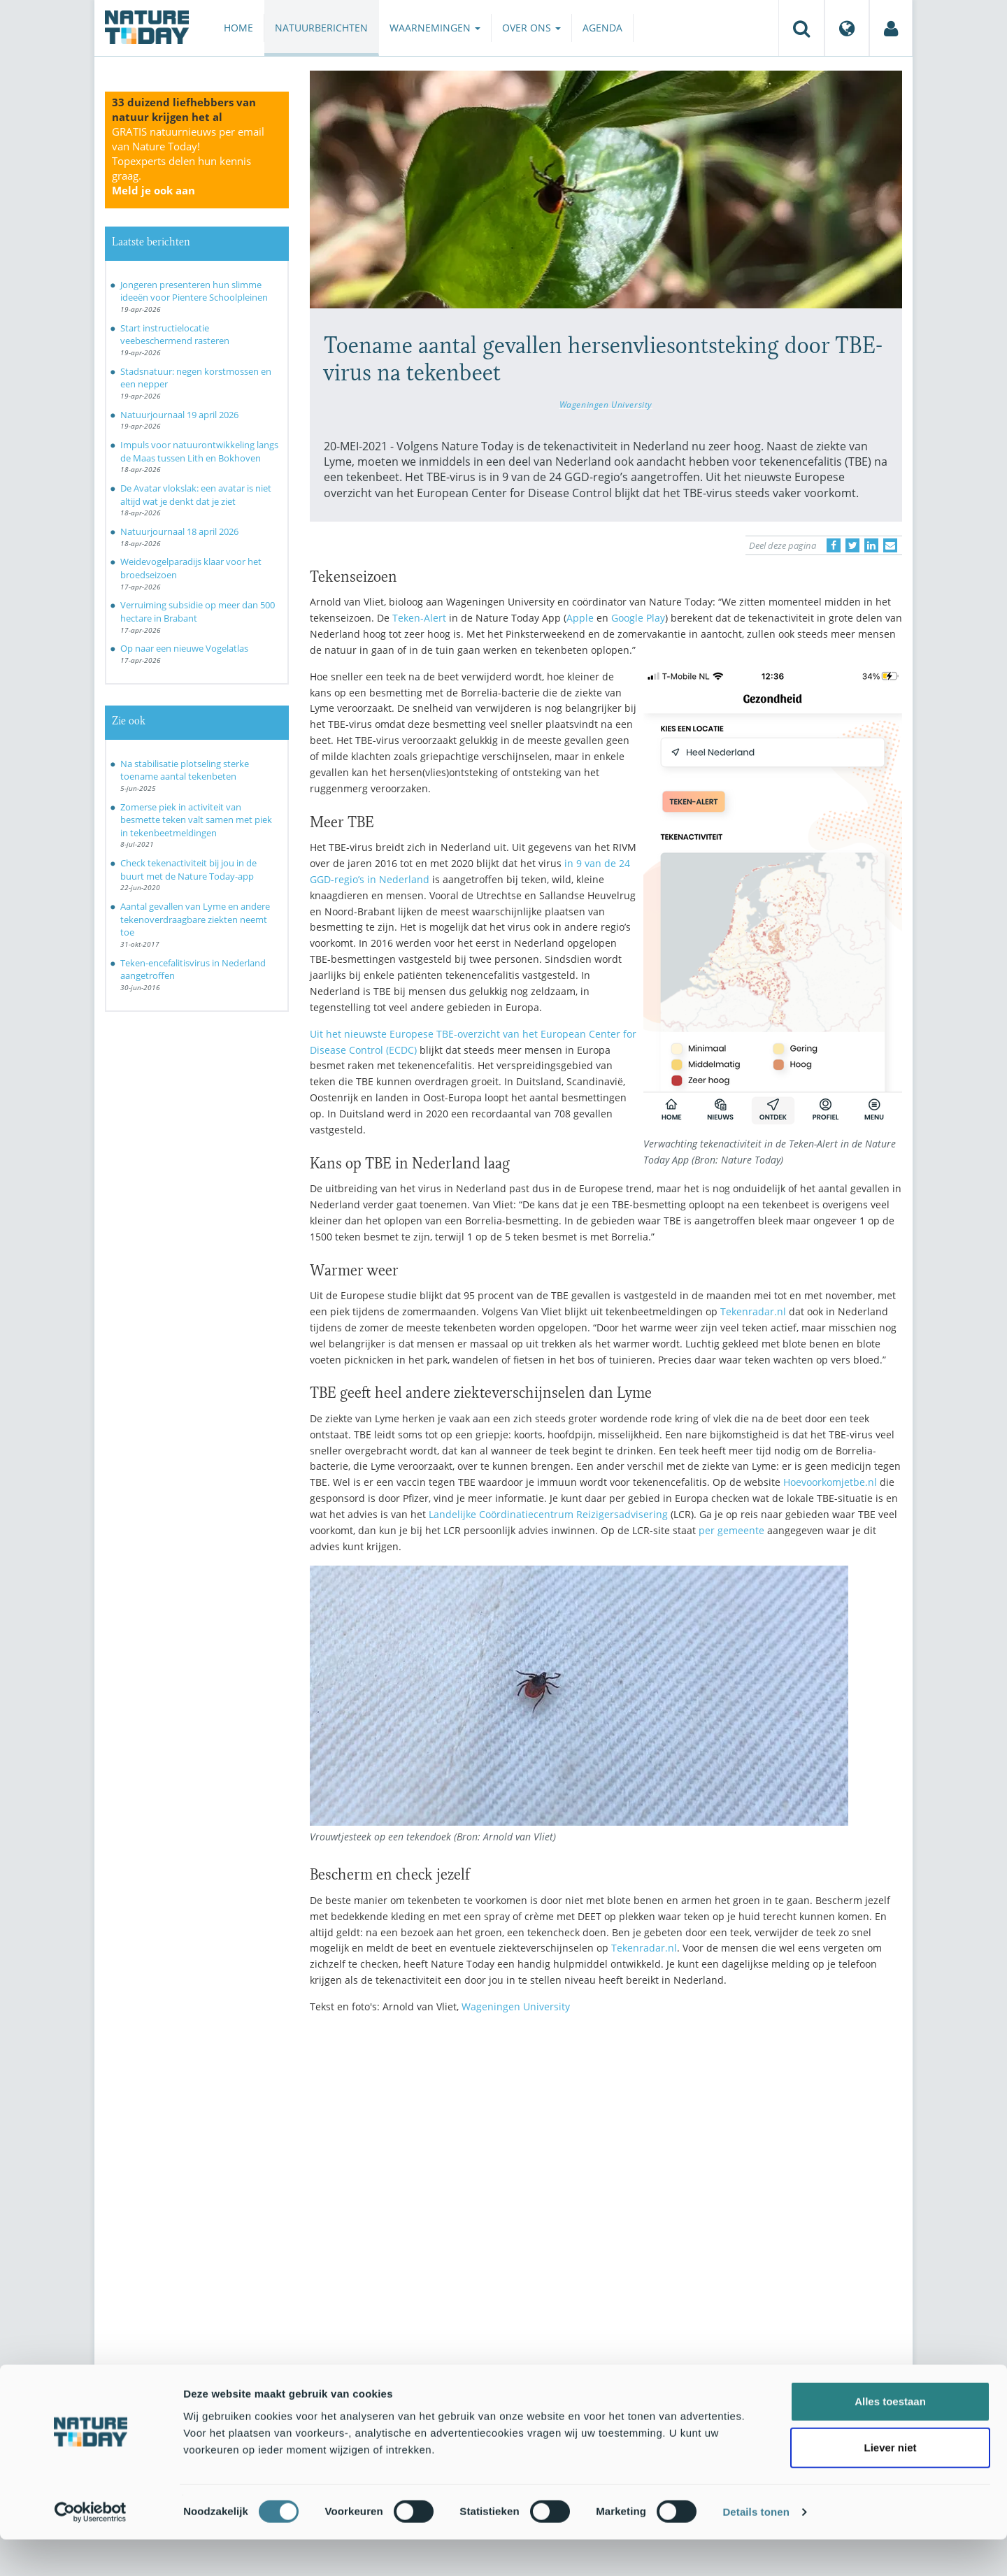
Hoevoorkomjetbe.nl (830, 1482)
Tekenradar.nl (753, 1311)
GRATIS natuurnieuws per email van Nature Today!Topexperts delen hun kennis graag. (188, 160)
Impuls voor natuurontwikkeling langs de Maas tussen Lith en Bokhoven (199, 451)
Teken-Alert (419, 617)
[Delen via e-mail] (890, 545)
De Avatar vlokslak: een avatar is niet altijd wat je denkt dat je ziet (195, 495)
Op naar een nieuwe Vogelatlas (184, 648)
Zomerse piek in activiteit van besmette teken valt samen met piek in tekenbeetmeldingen (196, 820)
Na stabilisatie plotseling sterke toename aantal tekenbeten (184, 770)
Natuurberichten (321, 27)
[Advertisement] (606, 2147)
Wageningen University (605, 404)
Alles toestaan (890, 2438)
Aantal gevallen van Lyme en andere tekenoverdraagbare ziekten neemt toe (195, 919)
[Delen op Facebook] (834, 545)
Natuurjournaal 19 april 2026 (179, 414)
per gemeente (731, 1530)
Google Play (638, 617)
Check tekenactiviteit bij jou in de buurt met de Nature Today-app (188, 869)
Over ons (531, 27)
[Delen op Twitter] (852, 545)
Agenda (602, 27)
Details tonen (755, 2548)
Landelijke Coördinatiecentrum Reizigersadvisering (548, 1514)
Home (238, 27)
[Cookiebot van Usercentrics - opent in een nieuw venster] (90, 2548)
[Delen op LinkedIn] (871, 545)
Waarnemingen (435, 27)
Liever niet (890, 2484)
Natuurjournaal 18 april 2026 (179, 531)
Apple (581, 617)
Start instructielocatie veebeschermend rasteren (174, 335)
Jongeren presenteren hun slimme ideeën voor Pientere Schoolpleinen (194, 291)
